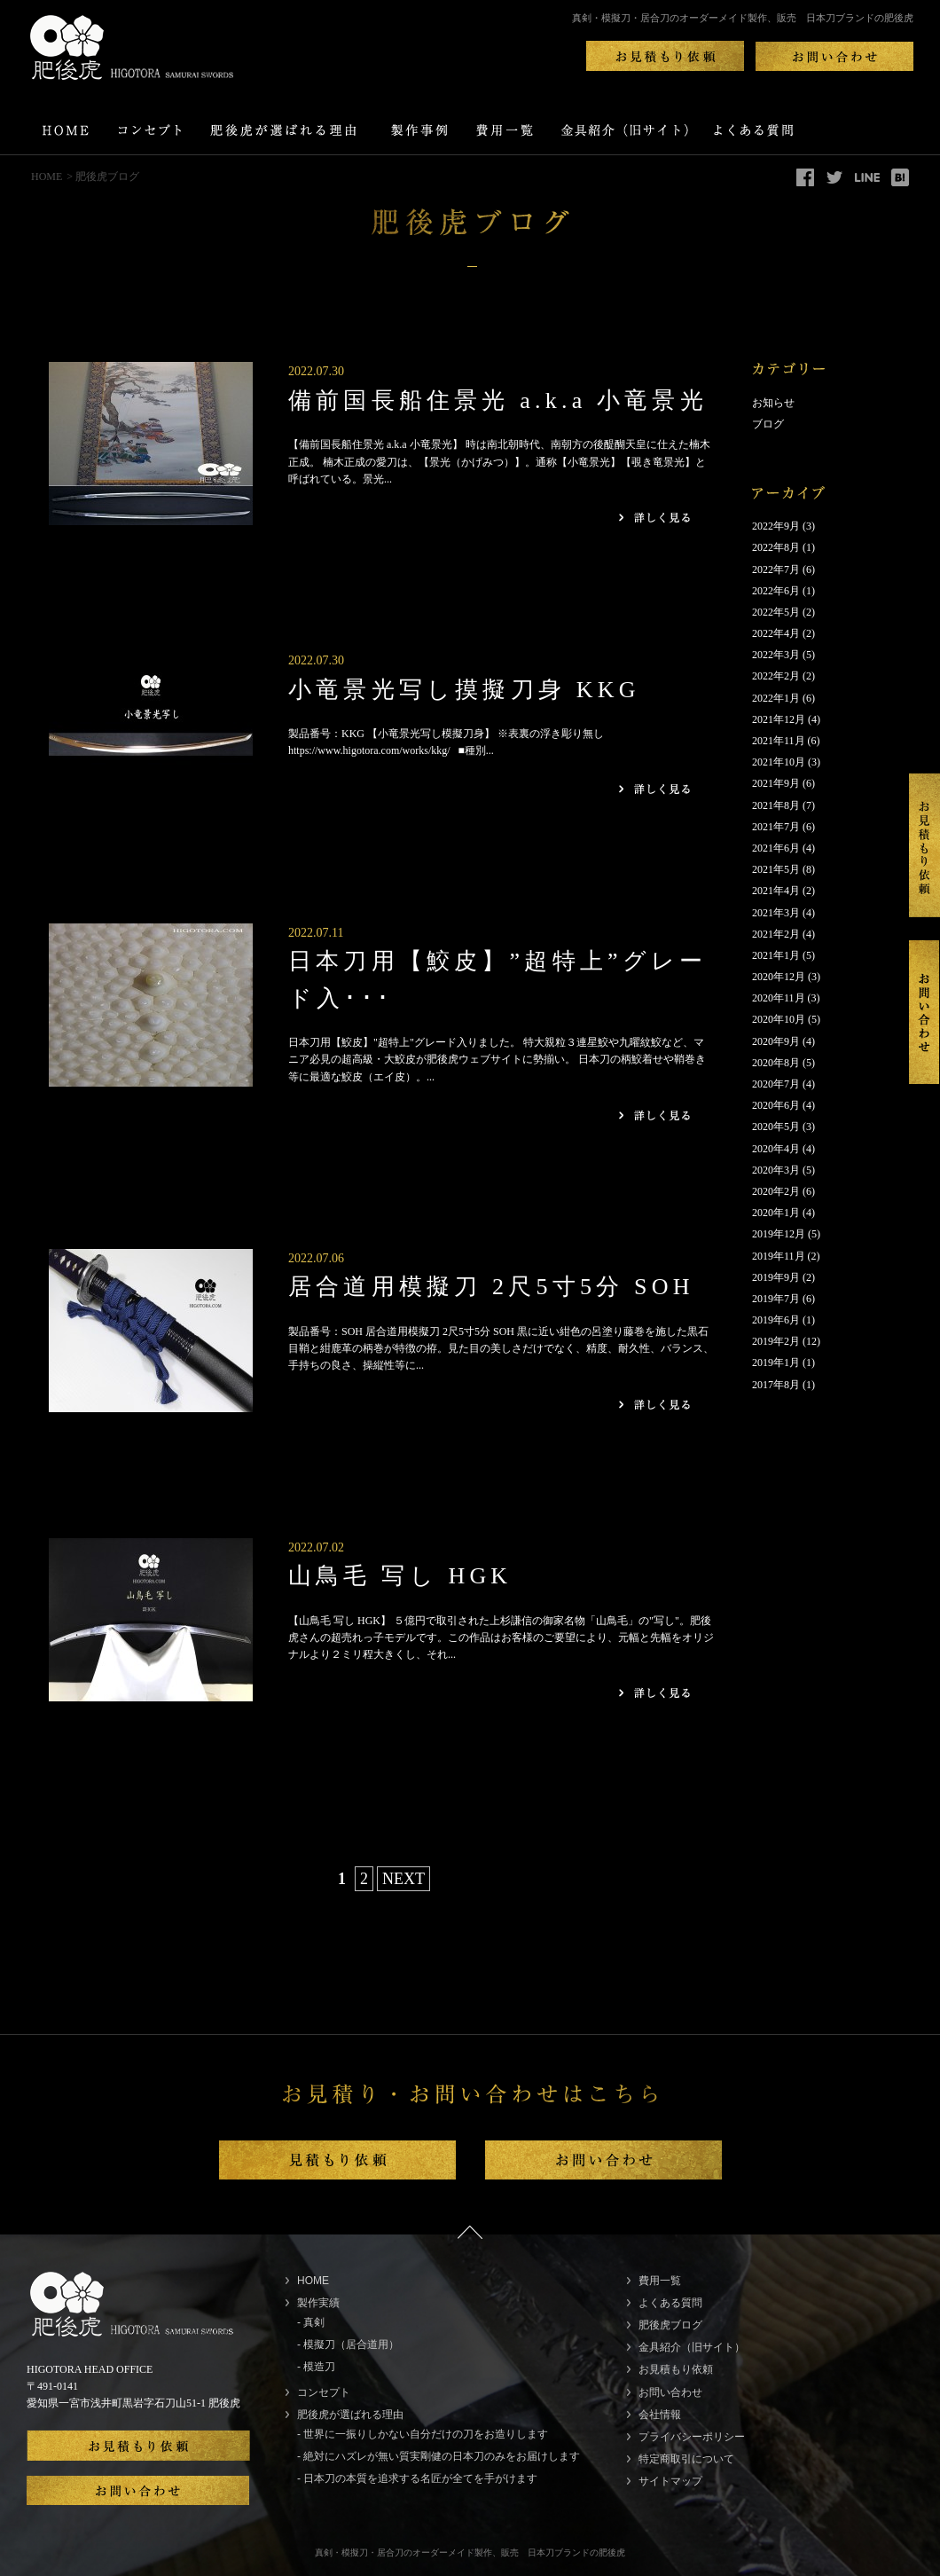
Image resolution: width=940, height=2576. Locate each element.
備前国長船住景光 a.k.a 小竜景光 (498, 400)
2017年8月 (776, 1384)
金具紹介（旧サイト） (691, 2347)
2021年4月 (776, 890)
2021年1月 (776, 955)
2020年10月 (778, 1019)
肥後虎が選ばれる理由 (350, 2414)
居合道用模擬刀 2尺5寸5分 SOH (491, 1287)
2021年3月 (776, 913)
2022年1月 (776, 698)
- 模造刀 (316, 2366)
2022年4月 (776, 633)
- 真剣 (311, 2322)
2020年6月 (776, 1105)
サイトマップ (670, 2481)
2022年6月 (776, 591)
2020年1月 (776, 1212)
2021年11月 (778, 740)
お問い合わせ (670, 2392)
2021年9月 (776, 783)
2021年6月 (776, 848)
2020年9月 (776, 1041)
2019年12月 (778, 1234)
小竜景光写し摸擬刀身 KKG (464, 690)
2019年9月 (776, 1277)
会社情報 (659, 2414)
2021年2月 (776, 934)
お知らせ (773, 403)
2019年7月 (776, 1298)
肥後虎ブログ (670, 2325)
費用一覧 (659, 2280)
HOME (46, 176)
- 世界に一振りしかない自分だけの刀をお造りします (422, 2434)
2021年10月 (778, 762)
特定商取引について (686, 2459)
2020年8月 (776, 1062)
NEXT (403, 1879)
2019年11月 (778, 1256)
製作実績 (318, 2303)
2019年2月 (776, 1341)
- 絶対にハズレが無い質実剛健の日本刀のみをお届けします (438, 2456)
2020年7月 (776, 1084)
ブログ (768, 424)
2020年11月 (778, 998)
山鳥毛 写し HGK (400, 1576)
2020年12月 (778, 976)
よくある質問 (670, 2303)
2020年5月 (776, 1126)
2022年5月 (776, 612)
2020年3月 (776, 1170)
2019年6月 (776, 1320)
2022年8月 (776, 547)
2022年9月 (776, 526)
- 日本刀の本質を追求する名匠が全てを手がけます (417, 2478)
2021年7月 (776, 827)
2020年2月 (776, 1191)
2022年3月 (776, 654)
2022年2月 (776, 676)
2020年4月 (776, 1149)
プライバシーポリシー (691, 2437)
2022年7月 (776, 569)
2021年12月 (778, 719)
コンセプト (323, 2392)
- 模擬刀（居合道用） (348, 2344)
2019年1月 (776, 1362)
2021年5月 (776, 869)
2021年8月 (776, 805)
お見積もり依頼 (675, 2369)
